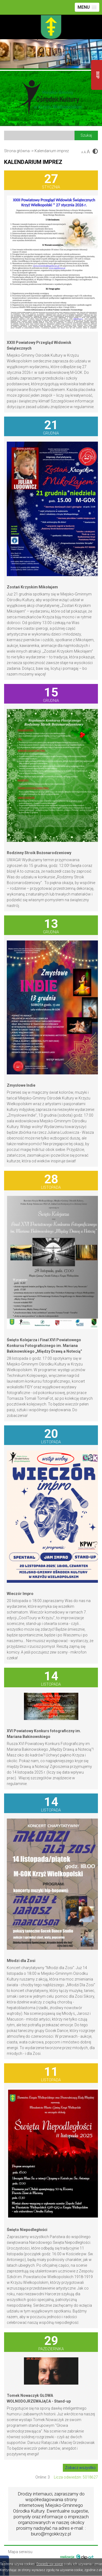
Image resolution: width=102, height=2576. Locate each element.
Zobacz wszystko (80, 2467)
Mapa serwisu (20, 2552)
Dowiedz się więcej (49, 2564)
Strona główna (17, 151)
